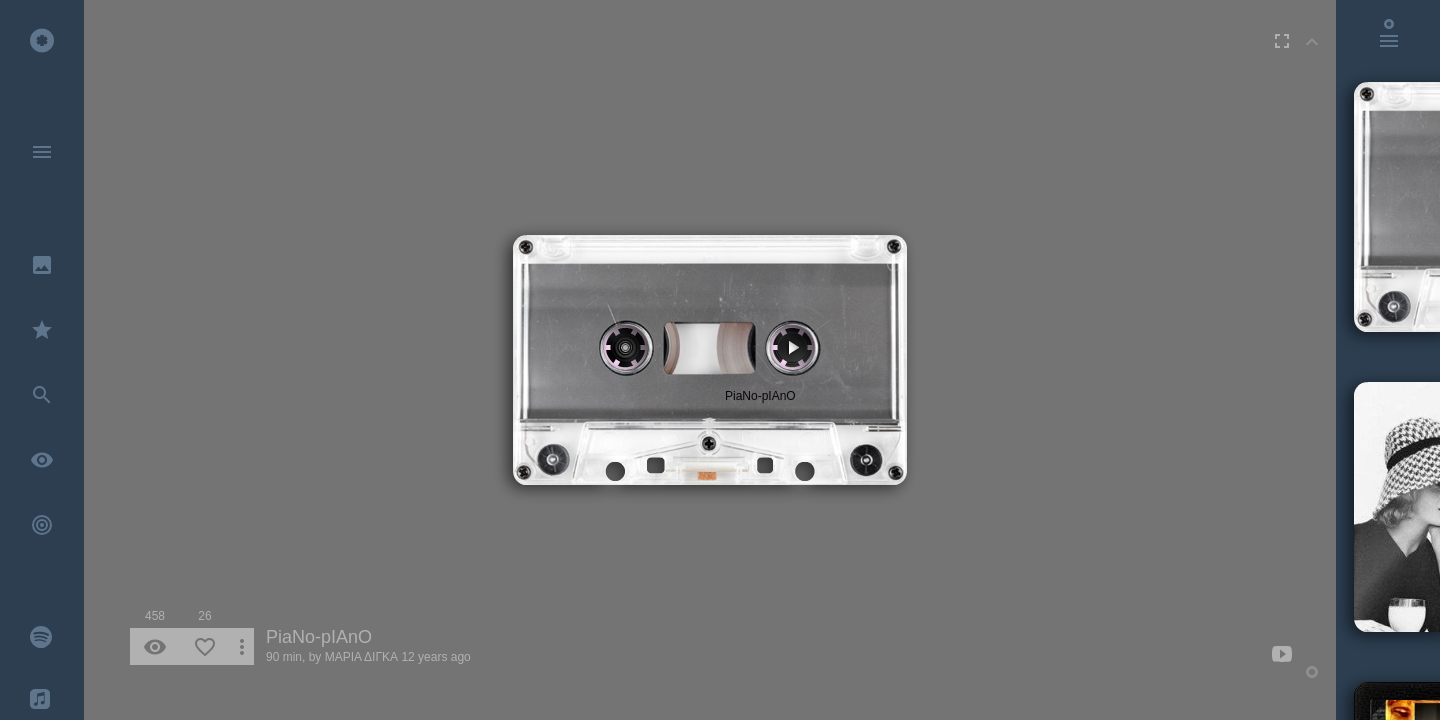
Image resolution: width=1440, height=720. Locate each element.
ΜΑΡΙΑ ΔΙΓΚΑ (361, 657)
